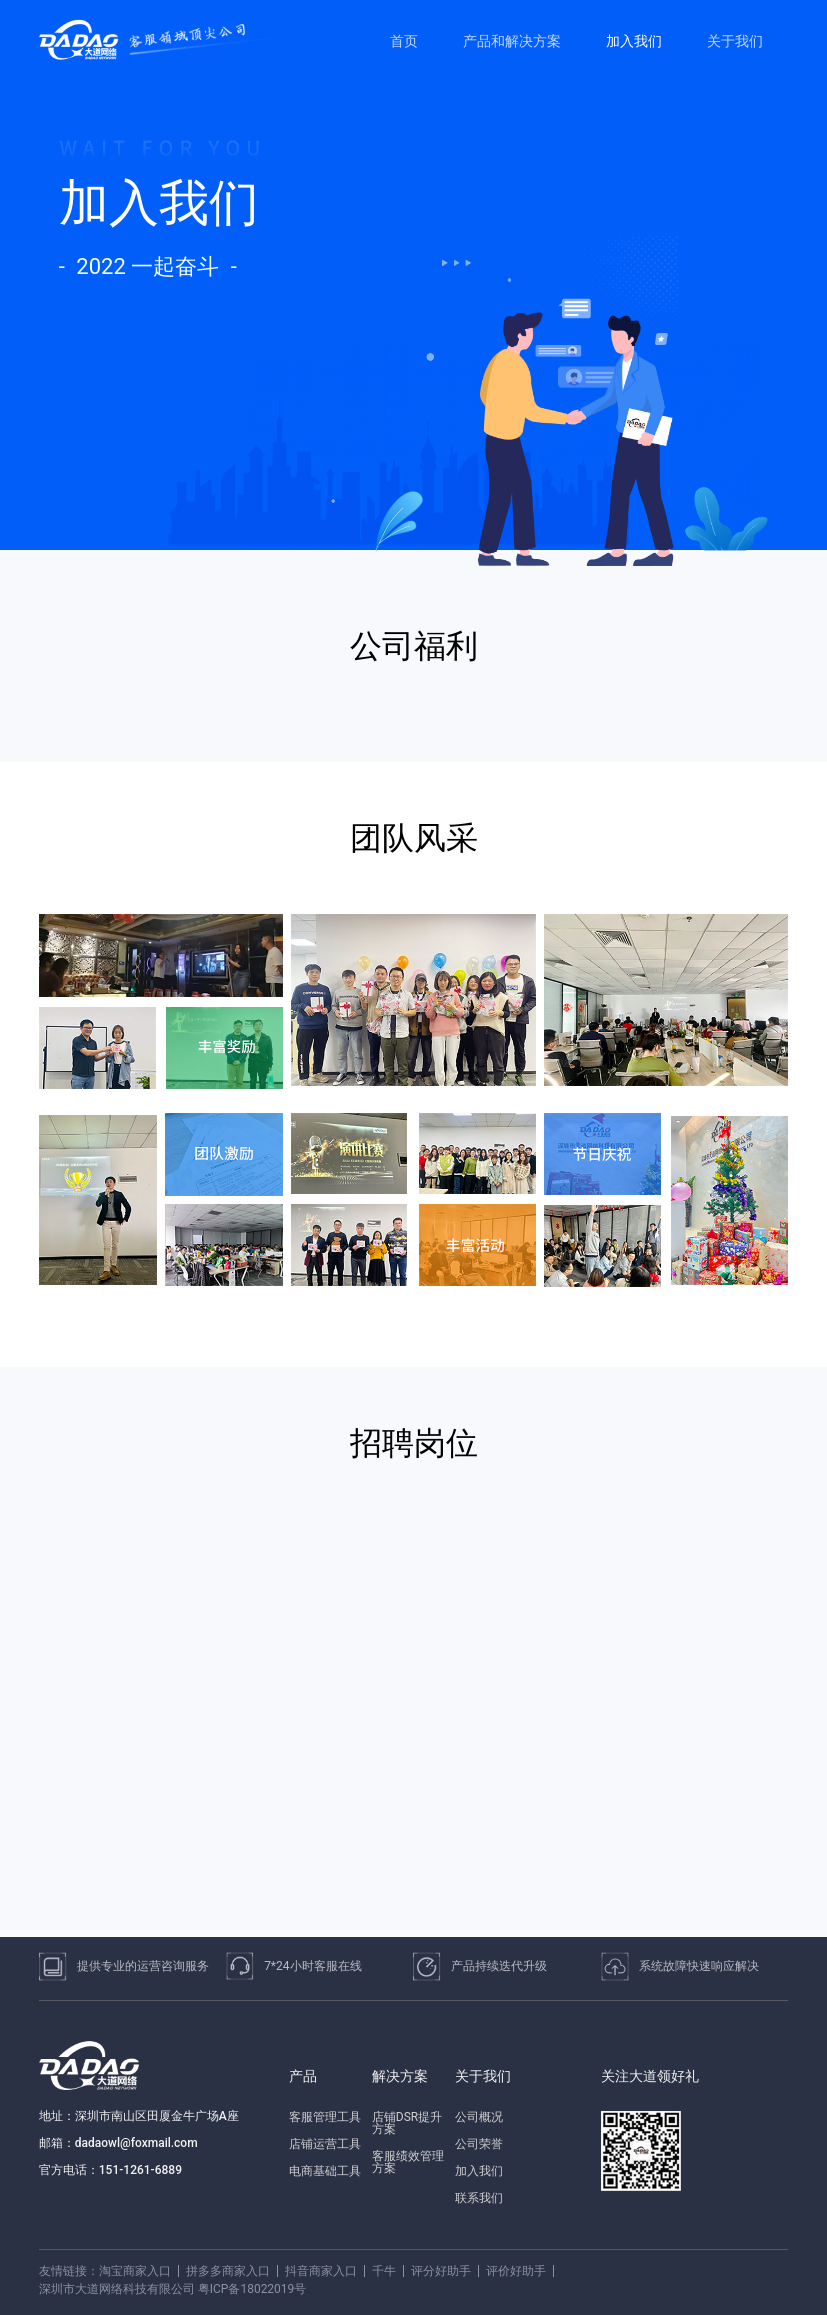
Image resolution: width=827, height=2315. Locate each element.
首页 (404, 41)
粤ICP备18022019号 (252, 2289)
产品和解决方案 (512, 41)
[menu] (579, 40)
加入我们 (634, 41)
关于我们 (735, 41)
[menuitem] (406, 41)
